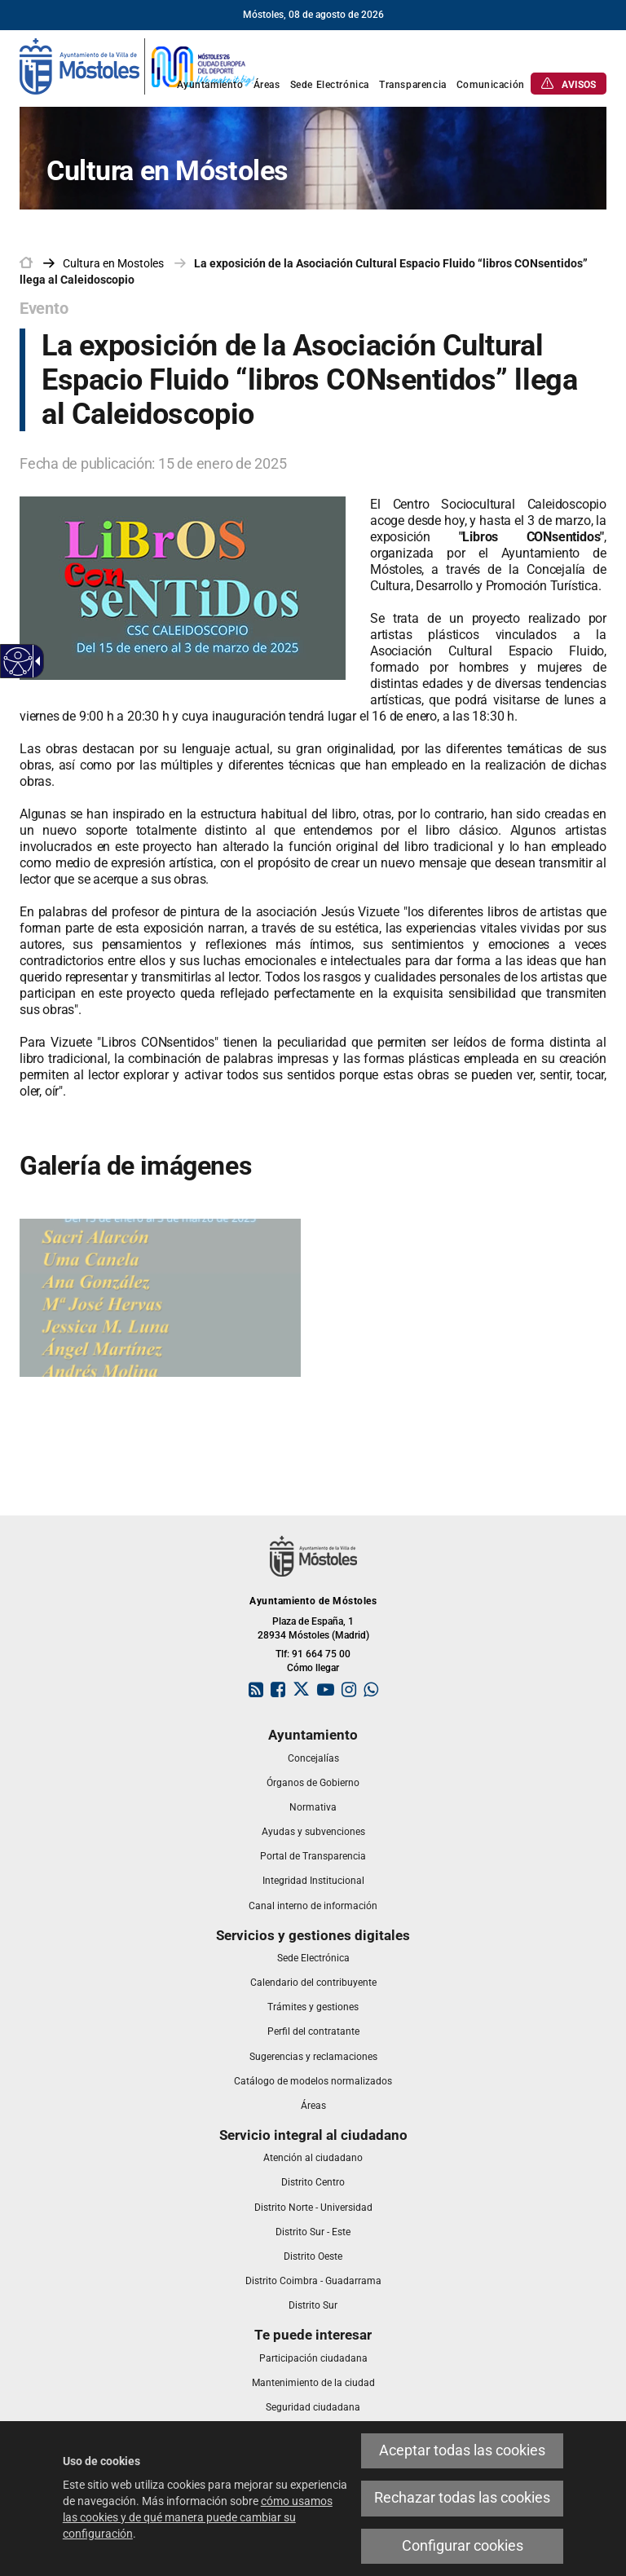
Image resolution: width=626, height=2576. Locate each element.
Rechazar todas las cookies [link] (462, 2498)
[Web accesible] (18, 661)
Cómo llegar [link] (313, 1668)
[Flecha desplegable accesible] (35, 661)
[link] (138, 65)
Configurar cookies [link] (462, 2546)
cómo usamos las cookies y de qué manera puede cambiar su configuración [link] (198, 2517)
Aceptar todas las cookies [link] (462, 2450)
